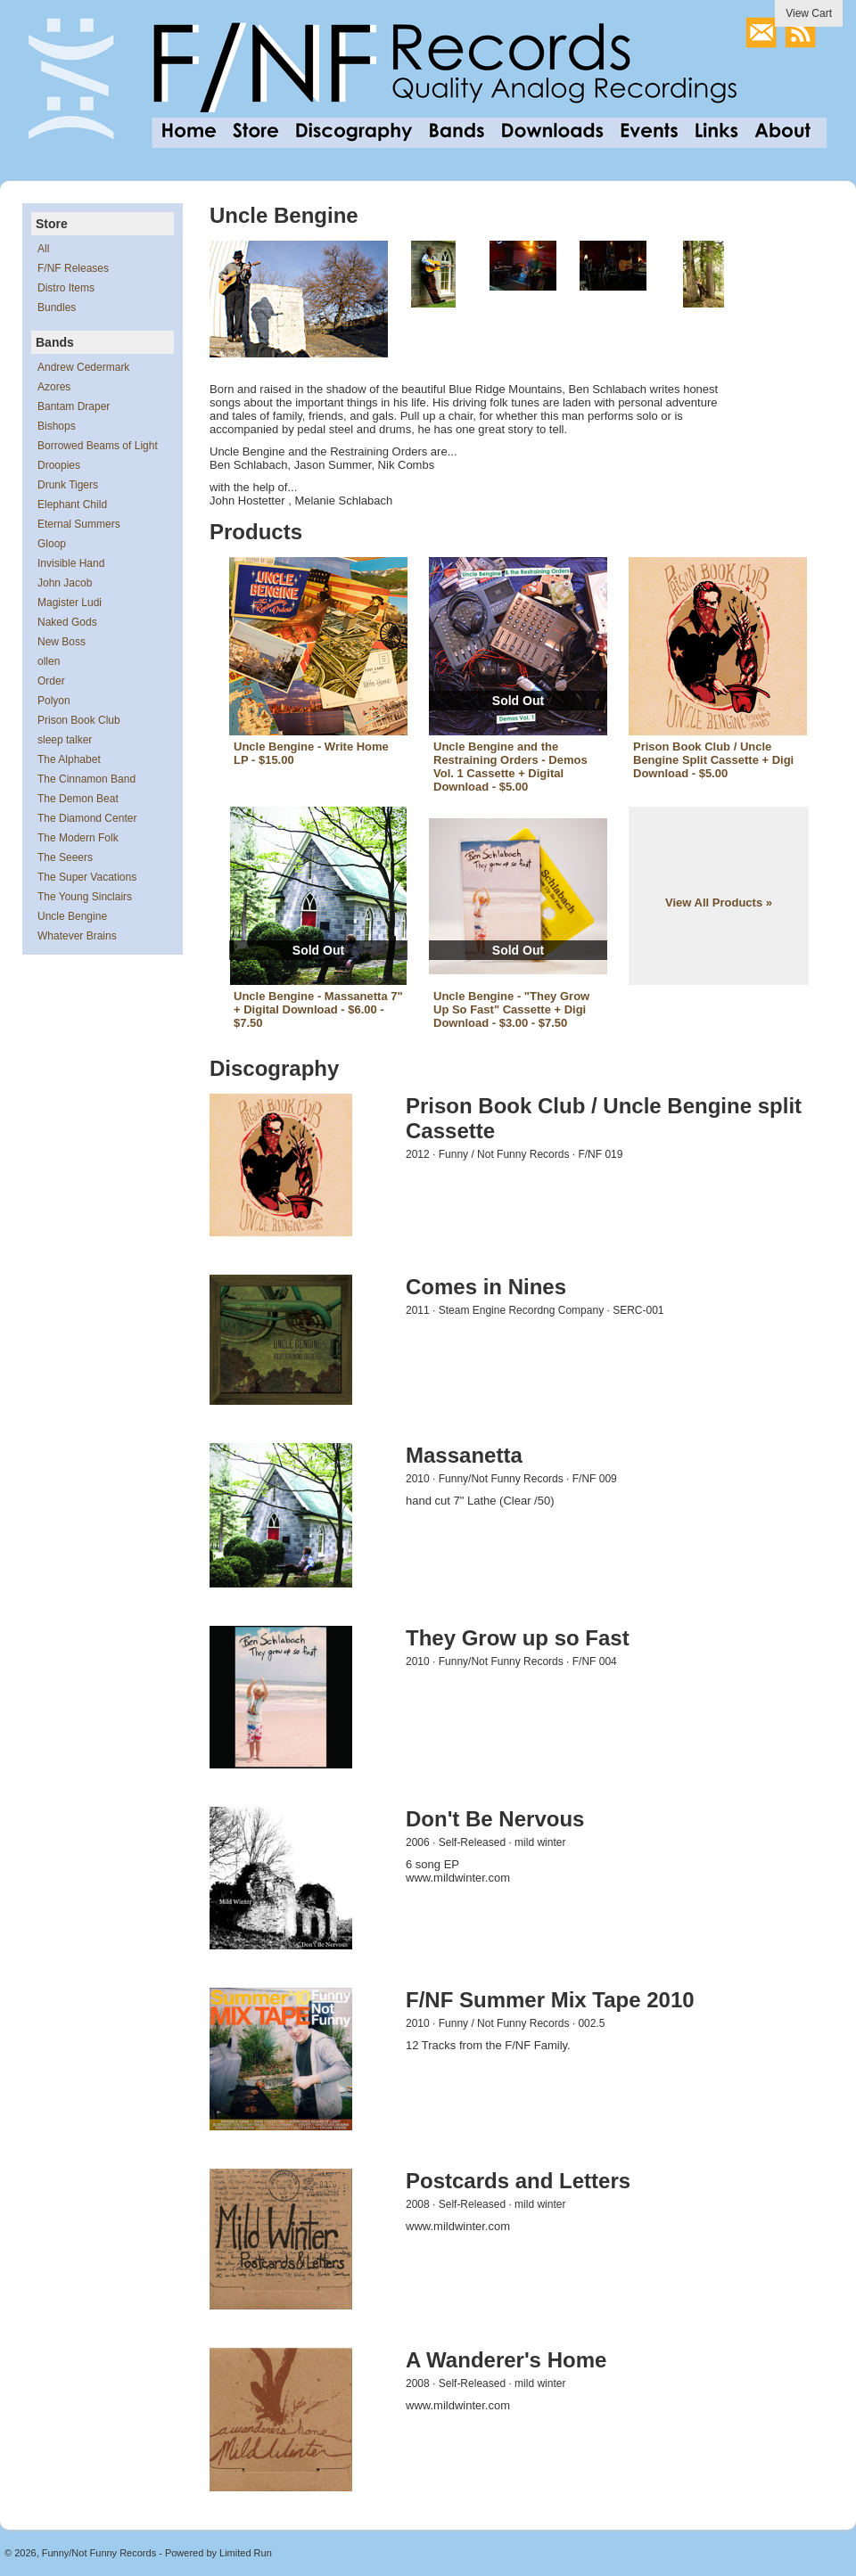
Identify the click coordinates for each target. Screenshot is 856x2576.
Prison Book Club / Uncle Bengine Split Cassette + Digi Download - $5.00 (713, 760)
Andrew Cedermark (83, 367)
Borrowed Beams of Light (97, 445)
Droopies (58, 465)
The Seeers (65, 857)
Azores (53, 387)
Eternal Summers (78, 524)
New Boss (61, 642)
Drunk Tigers (67, 485)
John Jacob (64, 583)
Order (51, 681)
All (43, 248)
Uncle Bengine (72, 916)
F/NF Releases (73, 268)
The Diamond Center (86, 818)
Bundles (56, 307)
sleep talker (64, 740)
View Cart (809, 13)
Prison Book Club (78, 720)
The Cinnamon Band (86, 779)
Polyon (53, 700)
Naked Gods (67, 622)
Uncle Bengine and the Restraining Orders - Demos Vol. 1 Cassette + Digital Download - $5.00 (510, 766)
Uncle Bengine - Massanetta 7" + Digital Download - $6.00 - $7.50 (318, 1009)
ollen (48, 661)
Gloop (51, 543)
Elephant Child (72, 504)
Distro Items (66, 288)
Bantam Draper (73, 406)
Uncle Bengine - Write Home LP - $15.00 (311, 753)
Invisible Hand (70, 563)
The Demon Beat (78, 798)
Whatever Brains (77, 936)
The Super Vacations (86, 877)
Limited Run (245, 2552)
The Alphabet (69, 759)
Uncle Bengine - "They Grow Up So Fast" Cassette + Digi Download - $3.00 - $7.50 (511, 1009)
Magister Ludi (69, 602)
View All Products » (718, 902)
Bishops (56, 426)
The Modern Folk (78, 838)
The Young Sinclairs (84, 896)
